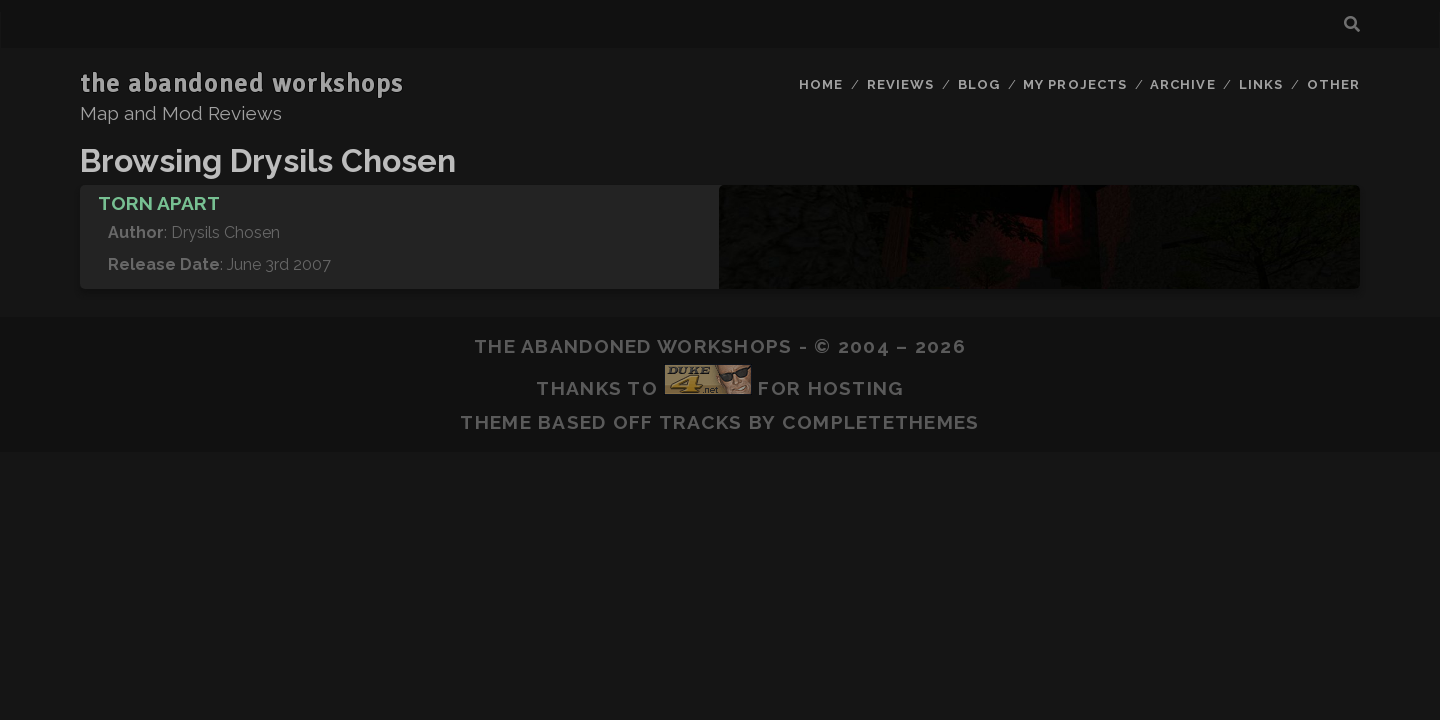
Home (821, 84)
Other (1333, 84)
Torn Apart (159, 203)
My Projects (1074, 84)
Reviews (900, 84)
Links (1261, 84)
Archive (1182, 84)
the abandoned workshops (242, 84)
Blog (979, 84)
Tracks (701, 422)
